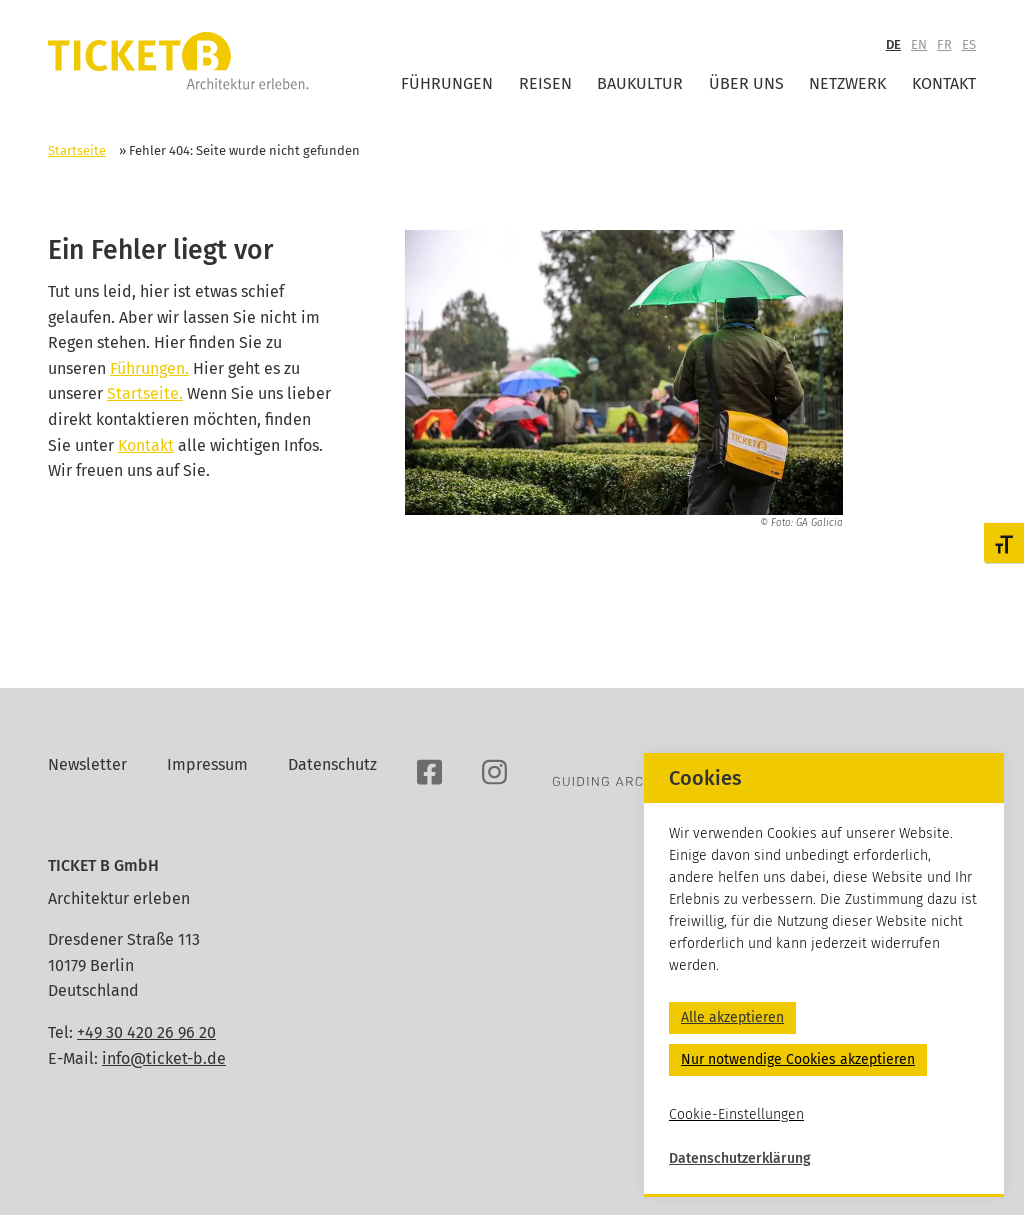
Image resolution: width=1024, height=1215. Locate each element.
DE (893, 44)
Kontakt (944, 83)
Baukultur (640, 83)
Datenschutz (332, 764)
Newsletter (87, 764)
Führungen (447, 83)
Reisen (545, 83)
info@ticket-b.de (164, 1058)
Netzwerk (847, 83)
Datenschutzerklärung (740, 1158)
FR (944, 44)
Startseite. (145, 393)
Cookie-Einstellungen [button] (736, 1114)
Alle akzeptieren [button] (732, 1017)
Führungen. (149, 368)
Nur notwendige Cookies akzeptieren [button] (798, 1059)
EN (919, 44)
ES (969, 44)
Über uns (746, 83)
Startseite (77, 150)
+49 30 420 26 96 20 (146, 1032)
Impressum (207, 764)
